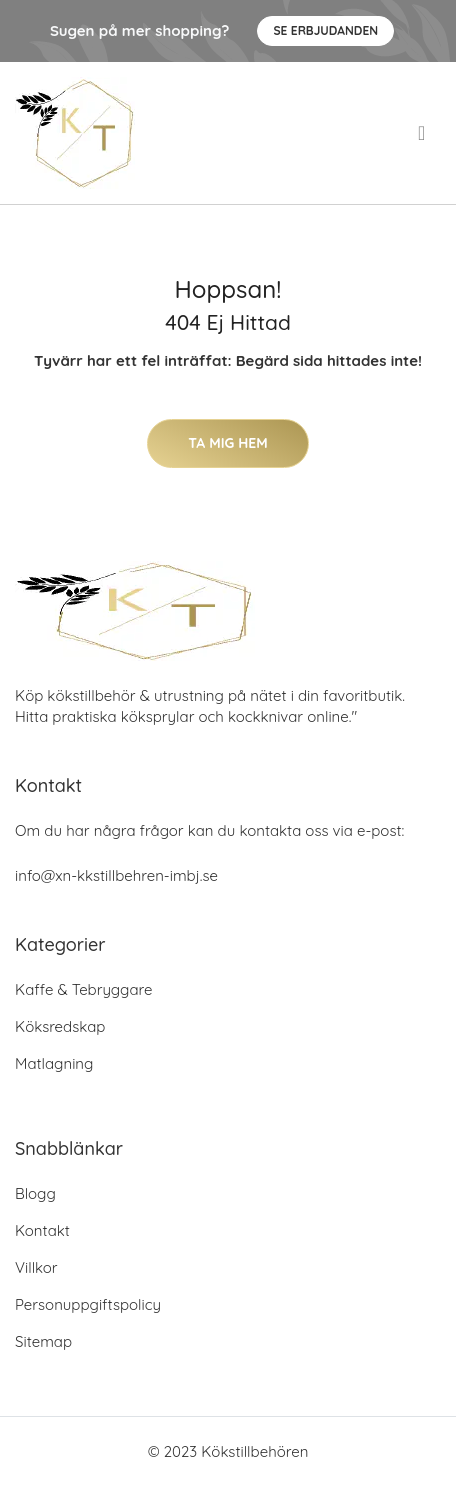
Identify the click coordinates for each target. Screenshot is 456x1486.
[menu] (423, 133)
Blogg (35, 1193)
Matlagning (54, 1063)
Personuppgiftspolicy (88, 1304)
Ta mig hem (227, 443)
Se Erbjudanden (325, 30)
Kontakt (42, 1230)
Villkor (36, 1267)
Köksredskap (60, 1026)
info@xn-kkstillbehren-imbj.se (116, 875)
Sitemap (43, 1341)
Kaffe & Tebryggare (83, 989)
